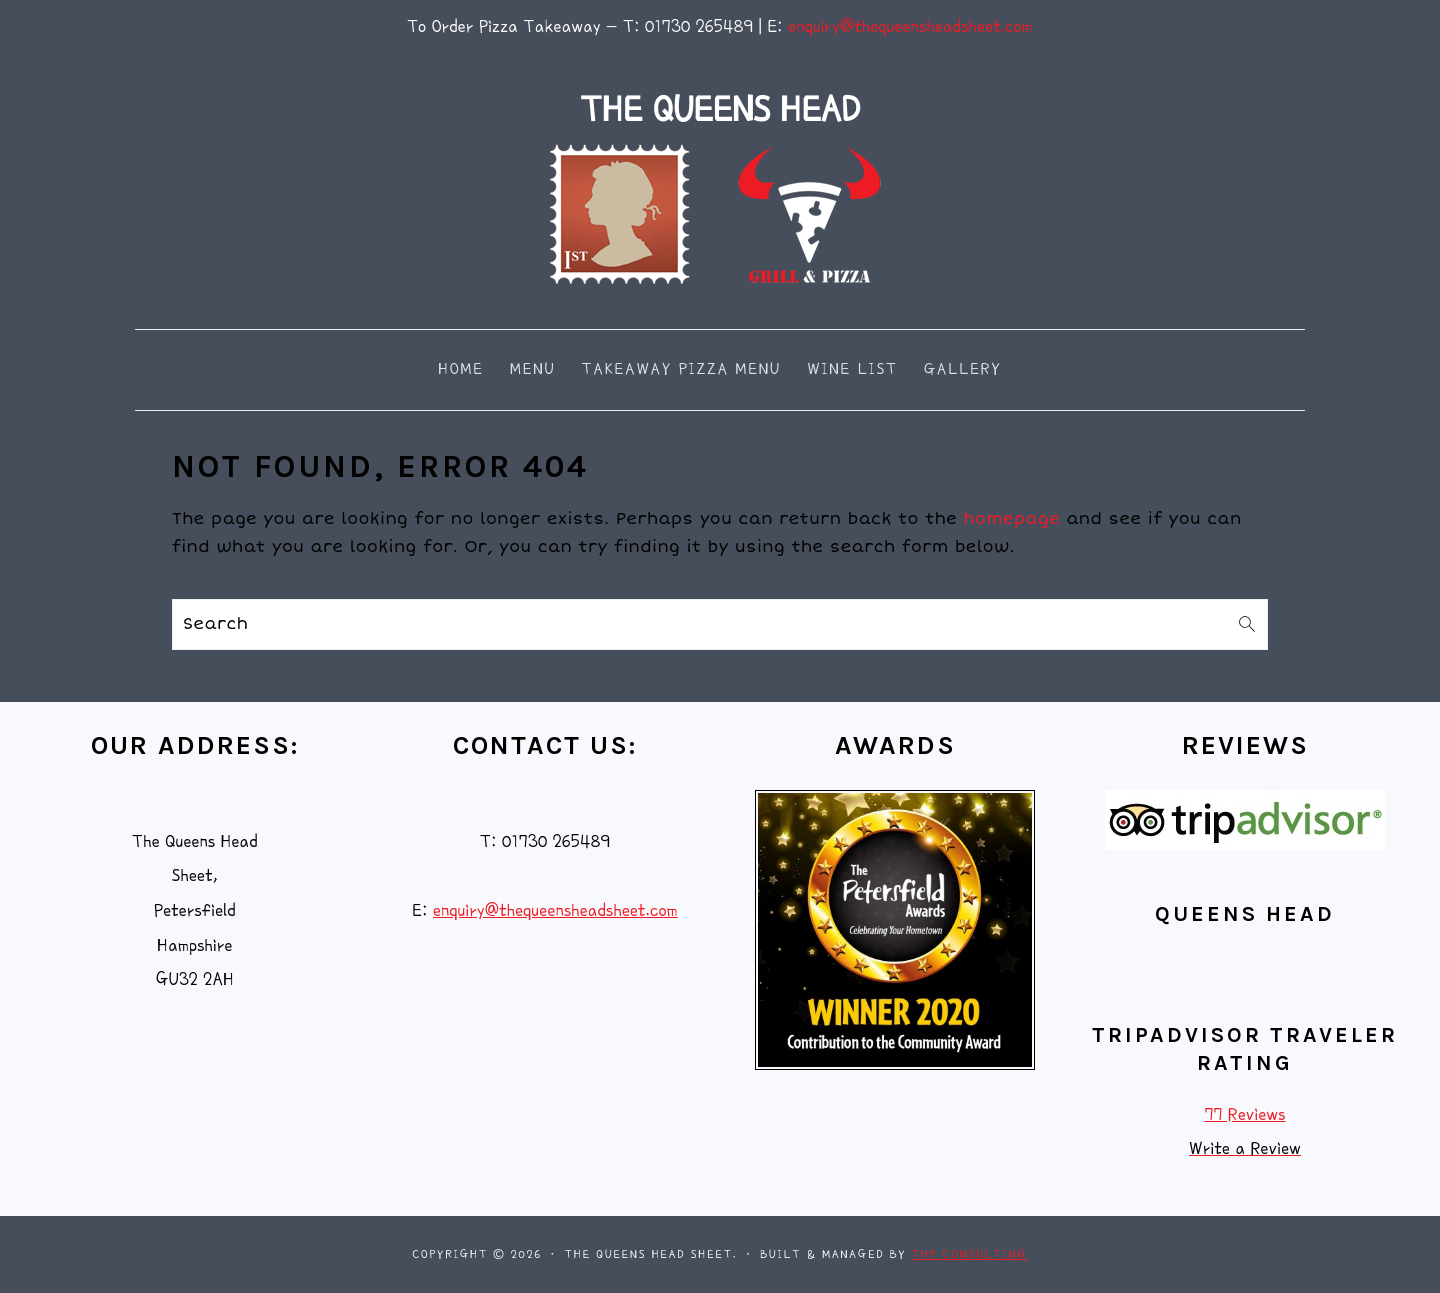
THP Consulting (970, 1254)
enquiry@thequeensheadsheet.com (910, 26)
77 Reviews (1244, 1114)
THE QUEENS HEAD (720, 109)
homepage (1012, 519)
